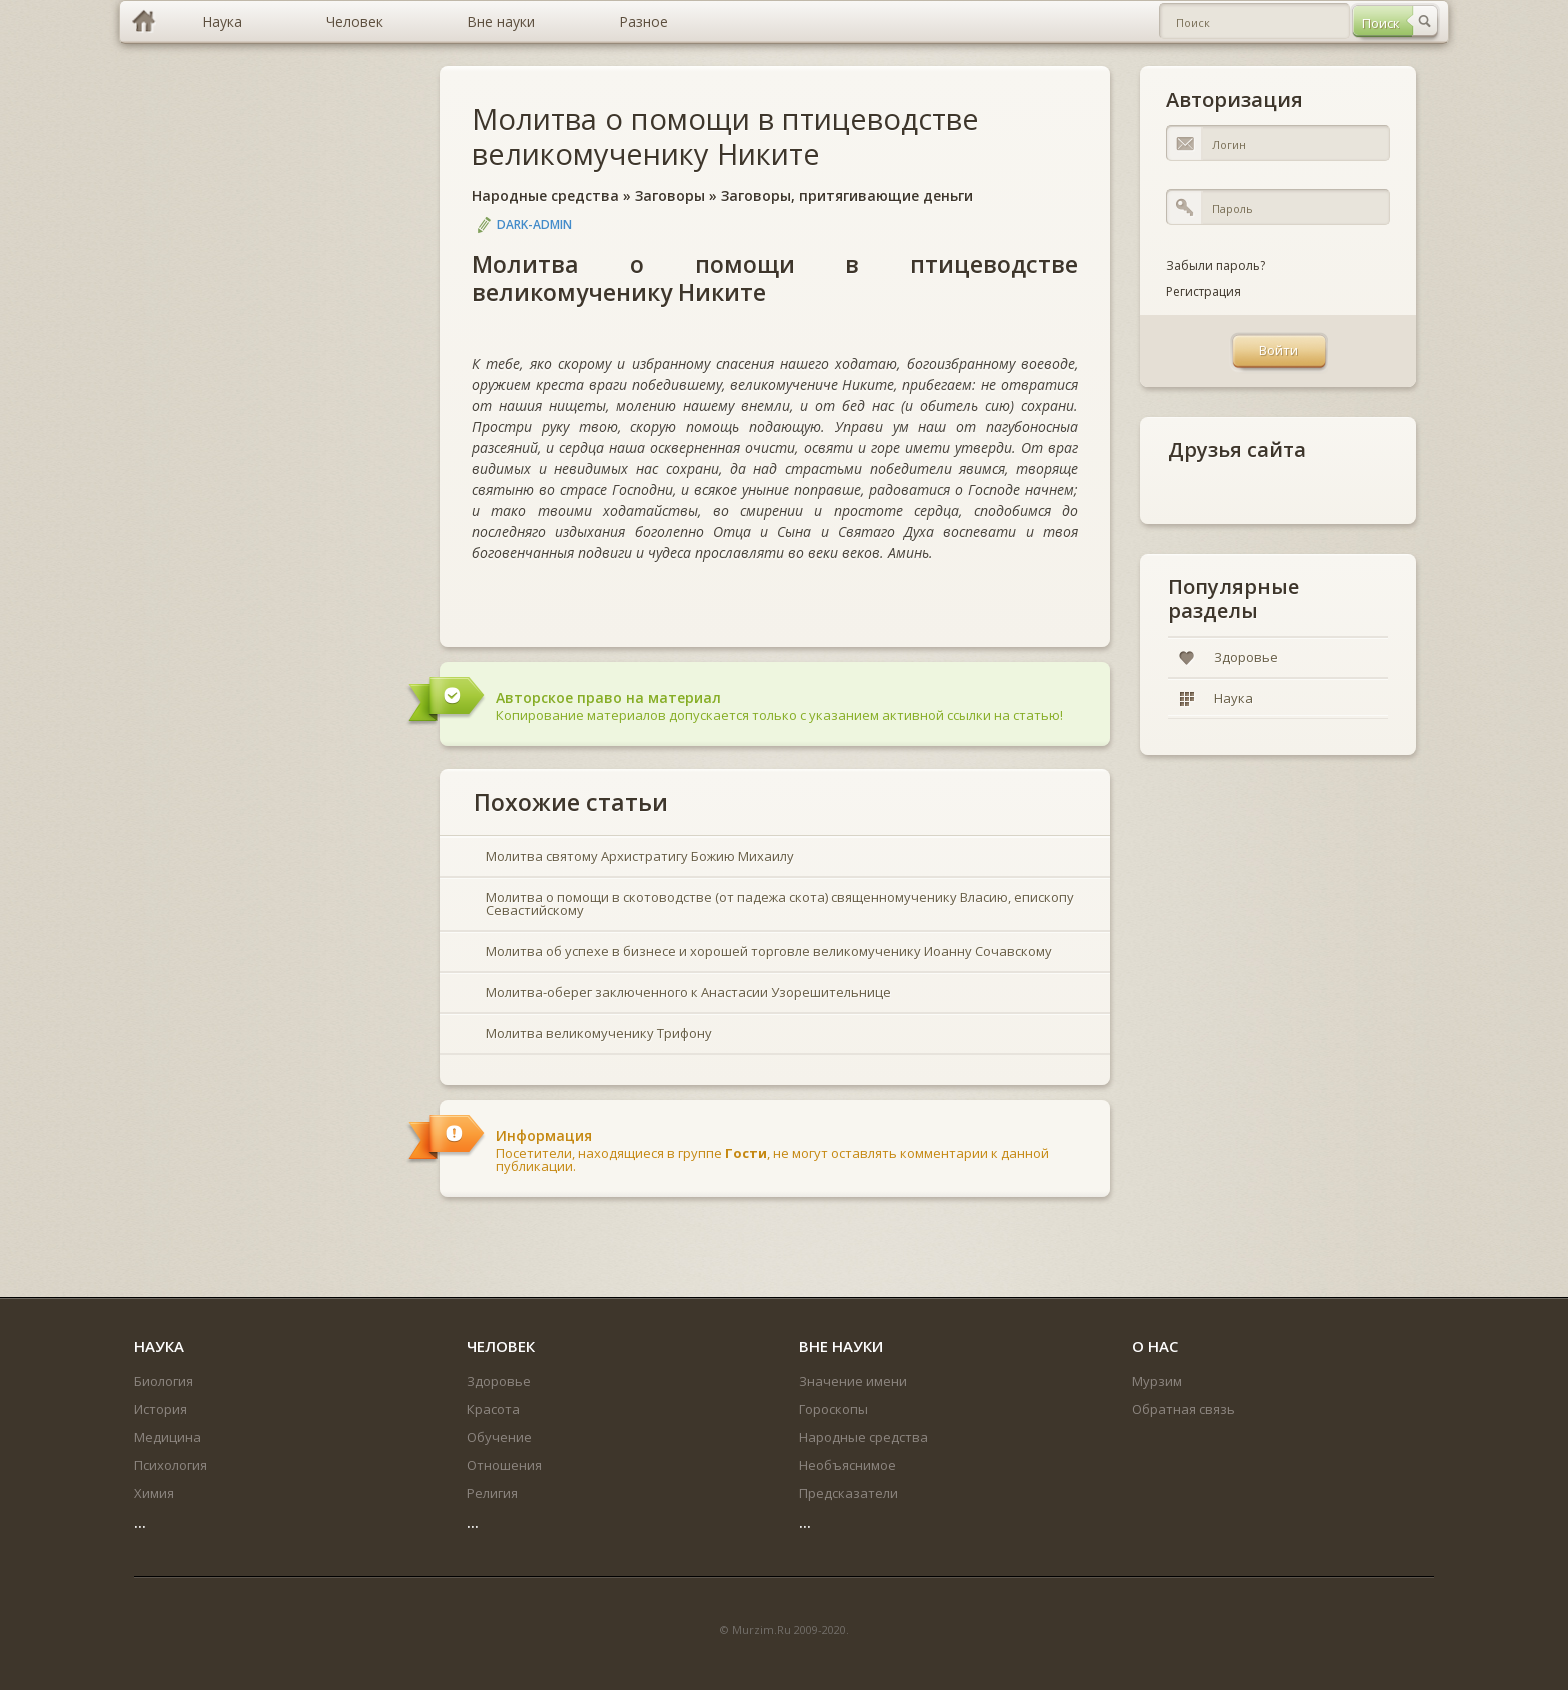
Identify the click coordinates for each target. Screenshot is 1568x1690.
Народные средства (545, 195)
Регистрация (1203, 291)
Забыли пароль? (1215, 265)
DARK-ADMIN (534, 224)
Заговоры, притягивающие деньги (847, 195)
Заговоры (670, 195)
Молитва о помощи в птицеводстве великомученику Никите (725, 136)
